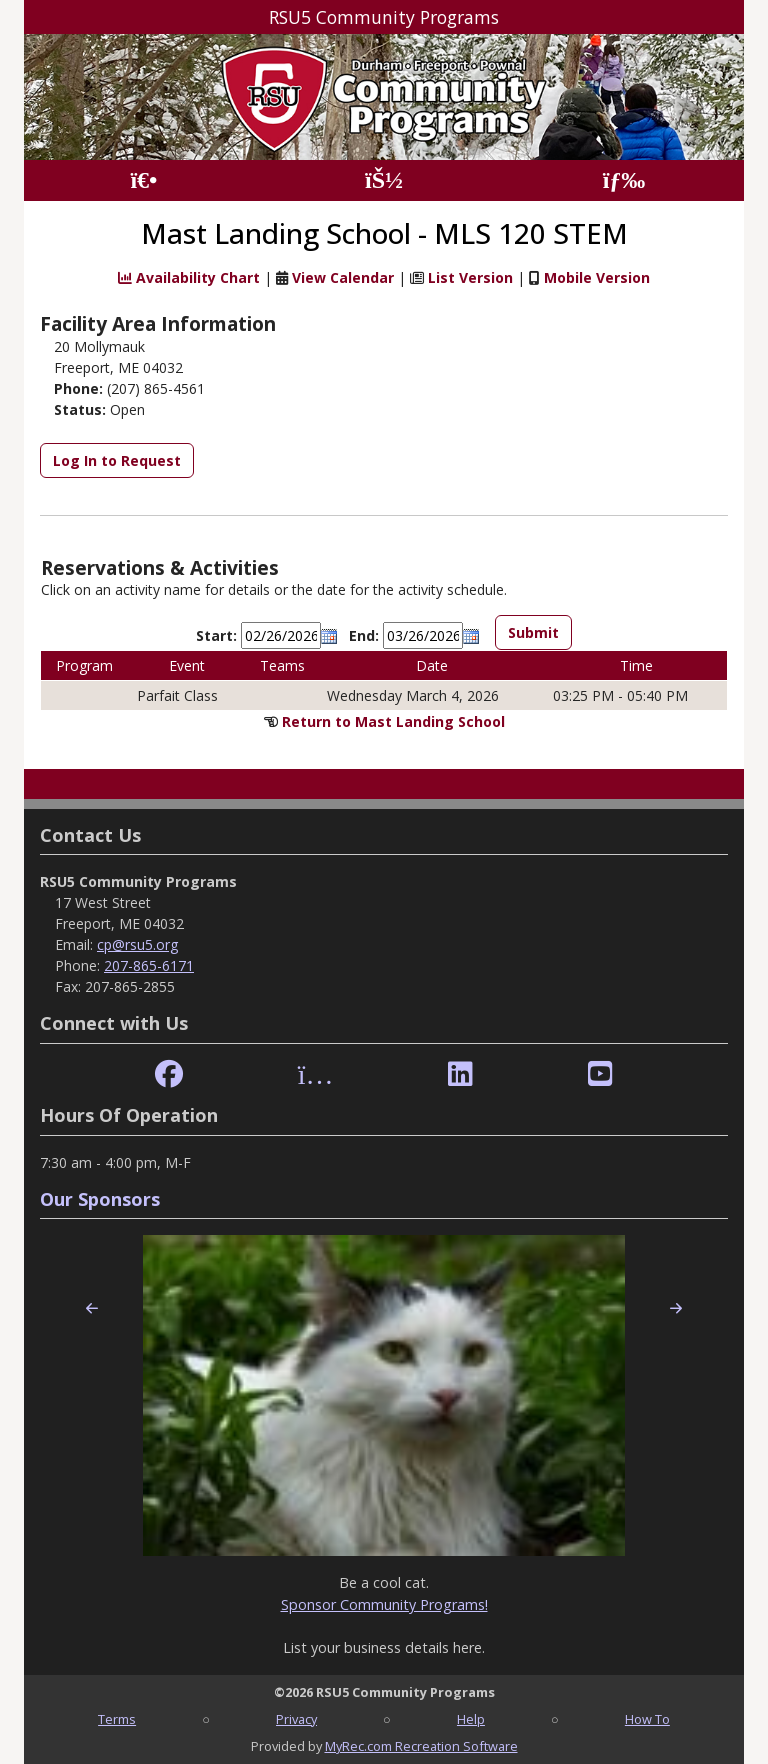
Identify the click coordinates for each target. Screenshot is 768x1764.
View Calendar (343, 277)
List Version (470, 277)
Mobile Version (597, 277)
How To (647, 1719)
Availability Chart (189, 277)
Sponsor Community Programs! (384, 1604)
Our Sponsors (100, 1199)
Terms (117, 1719)
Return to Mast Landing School (393, 721)
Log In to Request (117, 460)
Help (471, 1719)
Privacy (296, 1719)
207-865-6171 (149, 965)
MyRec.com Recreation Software (421, 1746)
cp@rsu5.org (137, 944)
